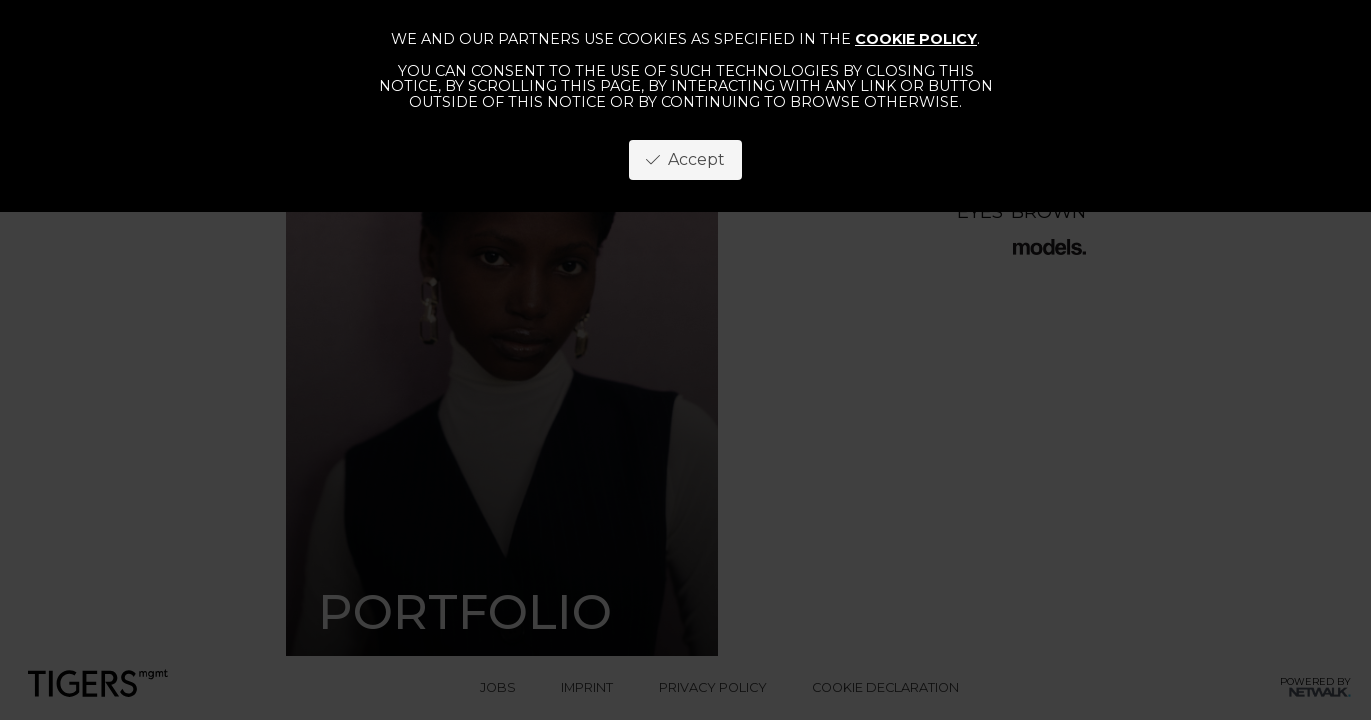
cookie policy (916, 39)
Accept (685, 159)
